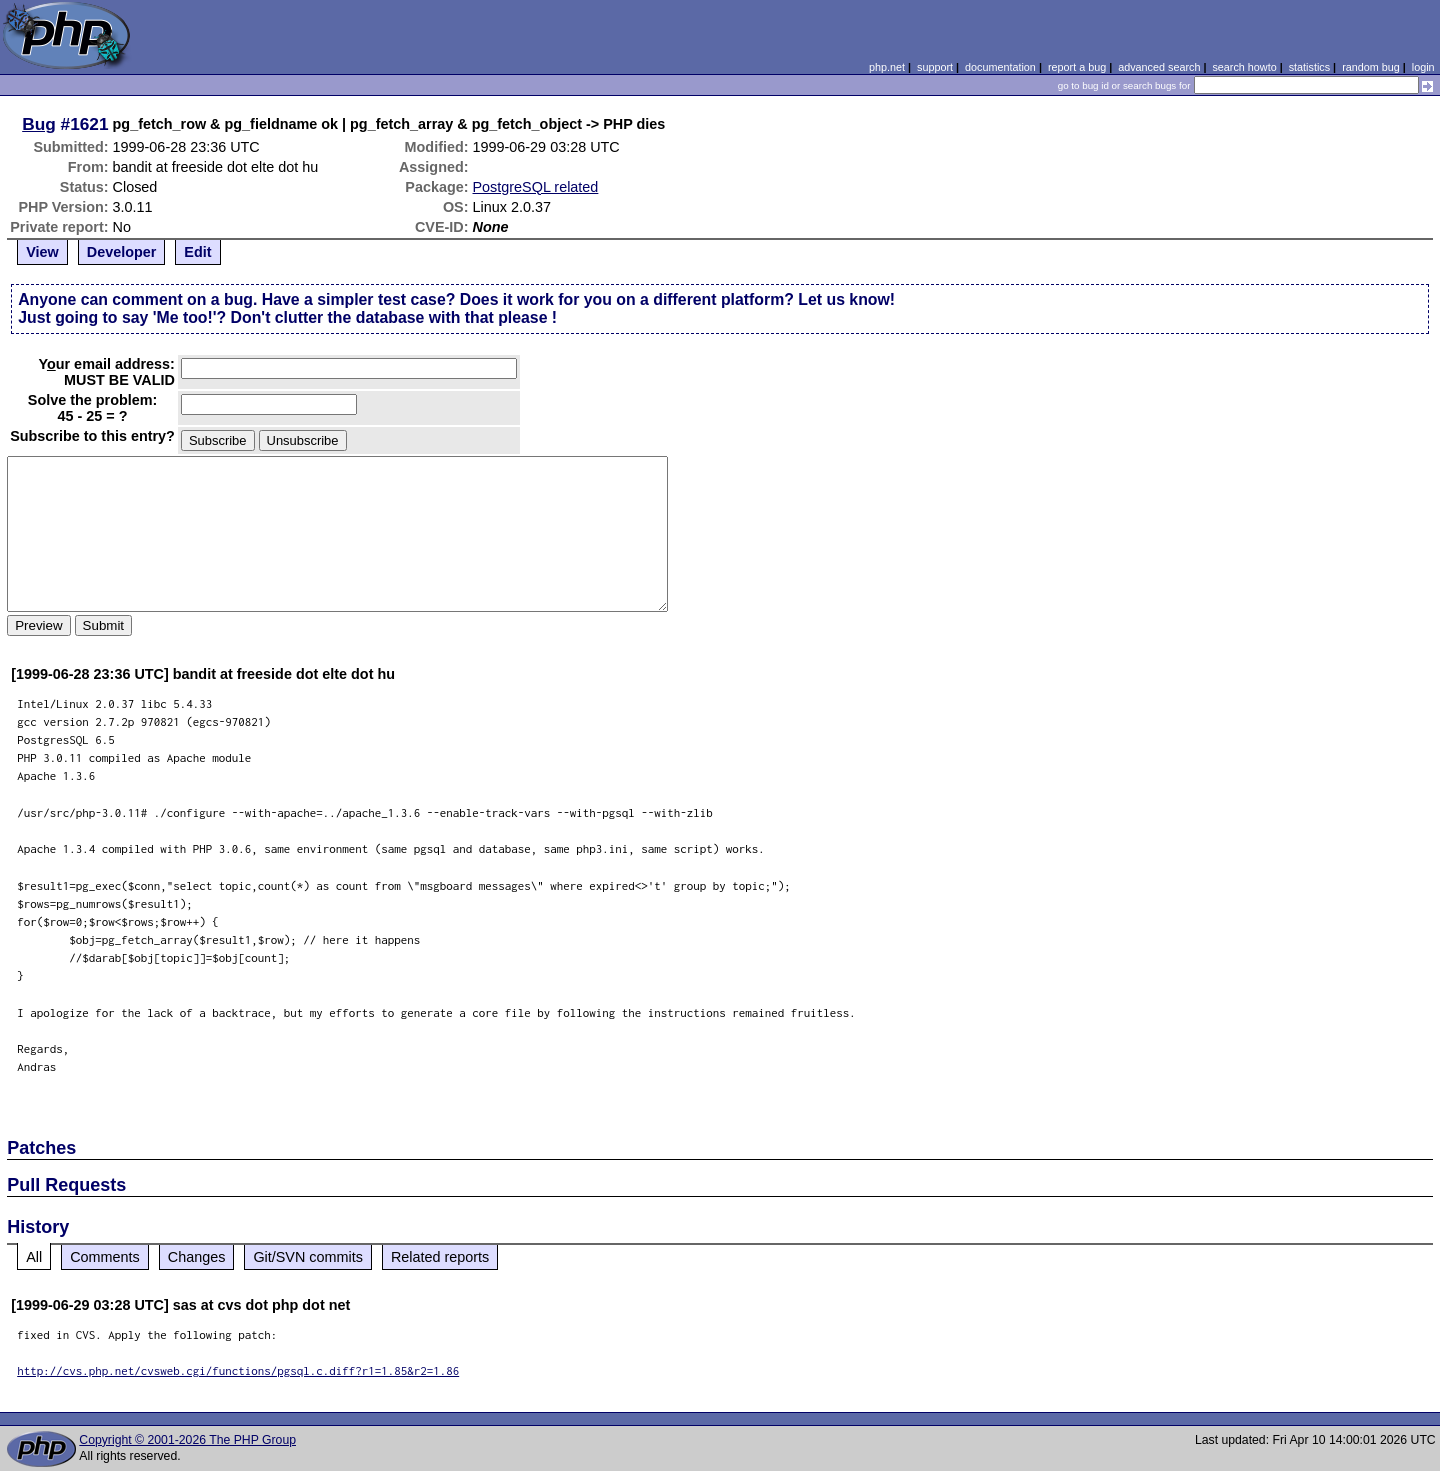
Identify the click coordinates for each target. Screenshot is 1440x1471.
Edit (197, 252)
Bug (39, 124)
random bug (1371, 67)
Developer (122, 252)
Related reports (440, 1257)
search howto (1244, 67)
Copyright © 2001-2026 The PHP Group (187, 1440)
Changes (197, 1257)
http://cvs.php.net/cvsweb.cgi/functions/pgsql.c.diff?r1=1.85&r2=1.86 (238, 1370)
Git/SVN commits (308, 1257)
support (935, 67)
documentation (1000, 67)
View (42, 252)
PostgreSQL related (536, 187)
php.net (887, 67)
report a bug (1077, 67)
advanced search (1159, 67)
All (34, 1257)
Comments (105, 1257)
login (1423, 67)
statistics (1309, 67)
